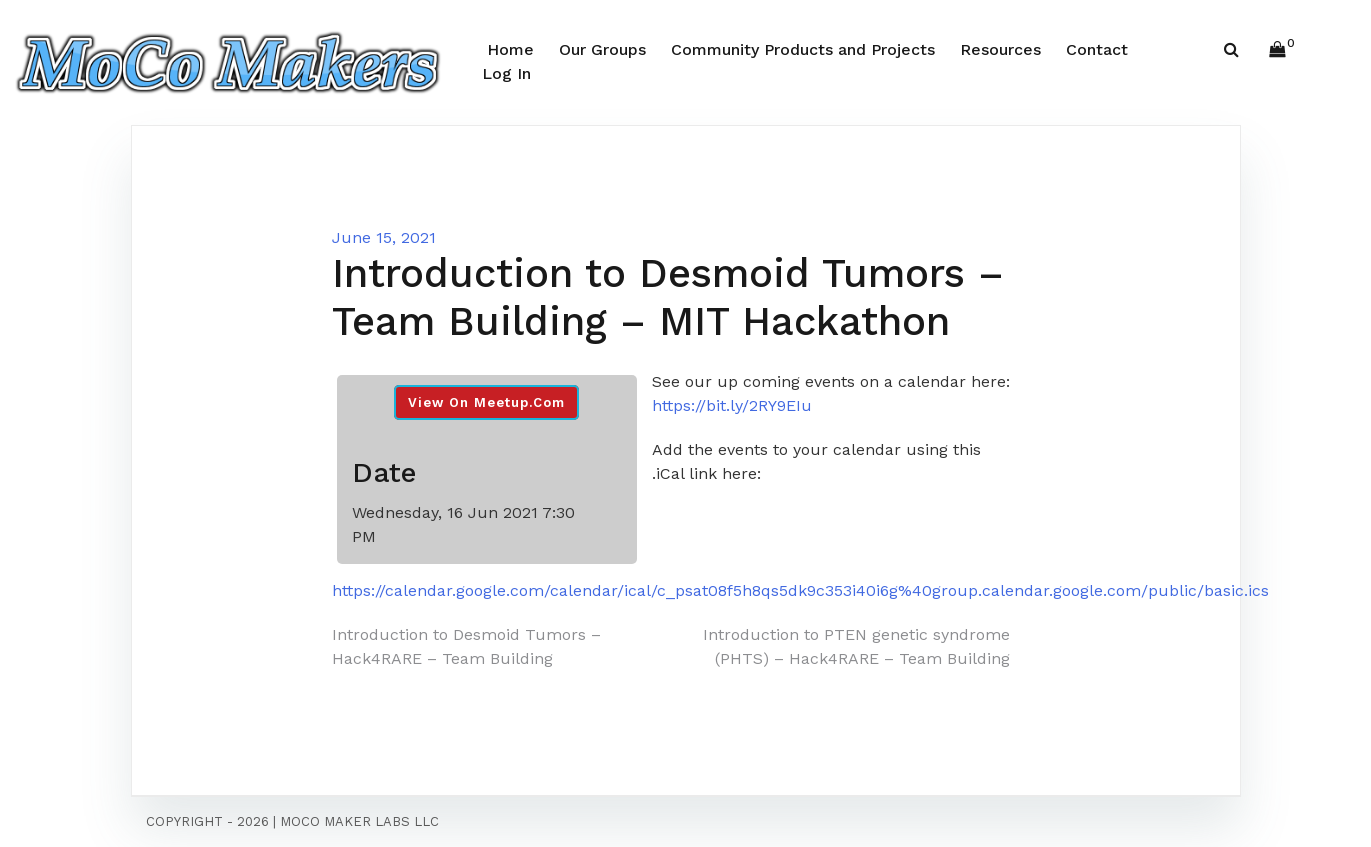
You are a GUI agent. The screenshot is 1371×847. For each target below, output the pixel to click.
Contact (1097, 49)
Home (510, 49)
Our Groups (602, 49)
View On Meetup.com (486, 402)
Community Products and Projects (803, 49)
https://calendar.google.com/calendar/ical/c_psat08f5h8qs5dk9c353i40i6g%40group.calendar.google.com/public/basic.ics (800, 590)
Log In (506, 73)
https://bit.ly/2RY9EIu (732, 405)
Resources (1000, 49)
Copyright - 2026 (207, 821)
